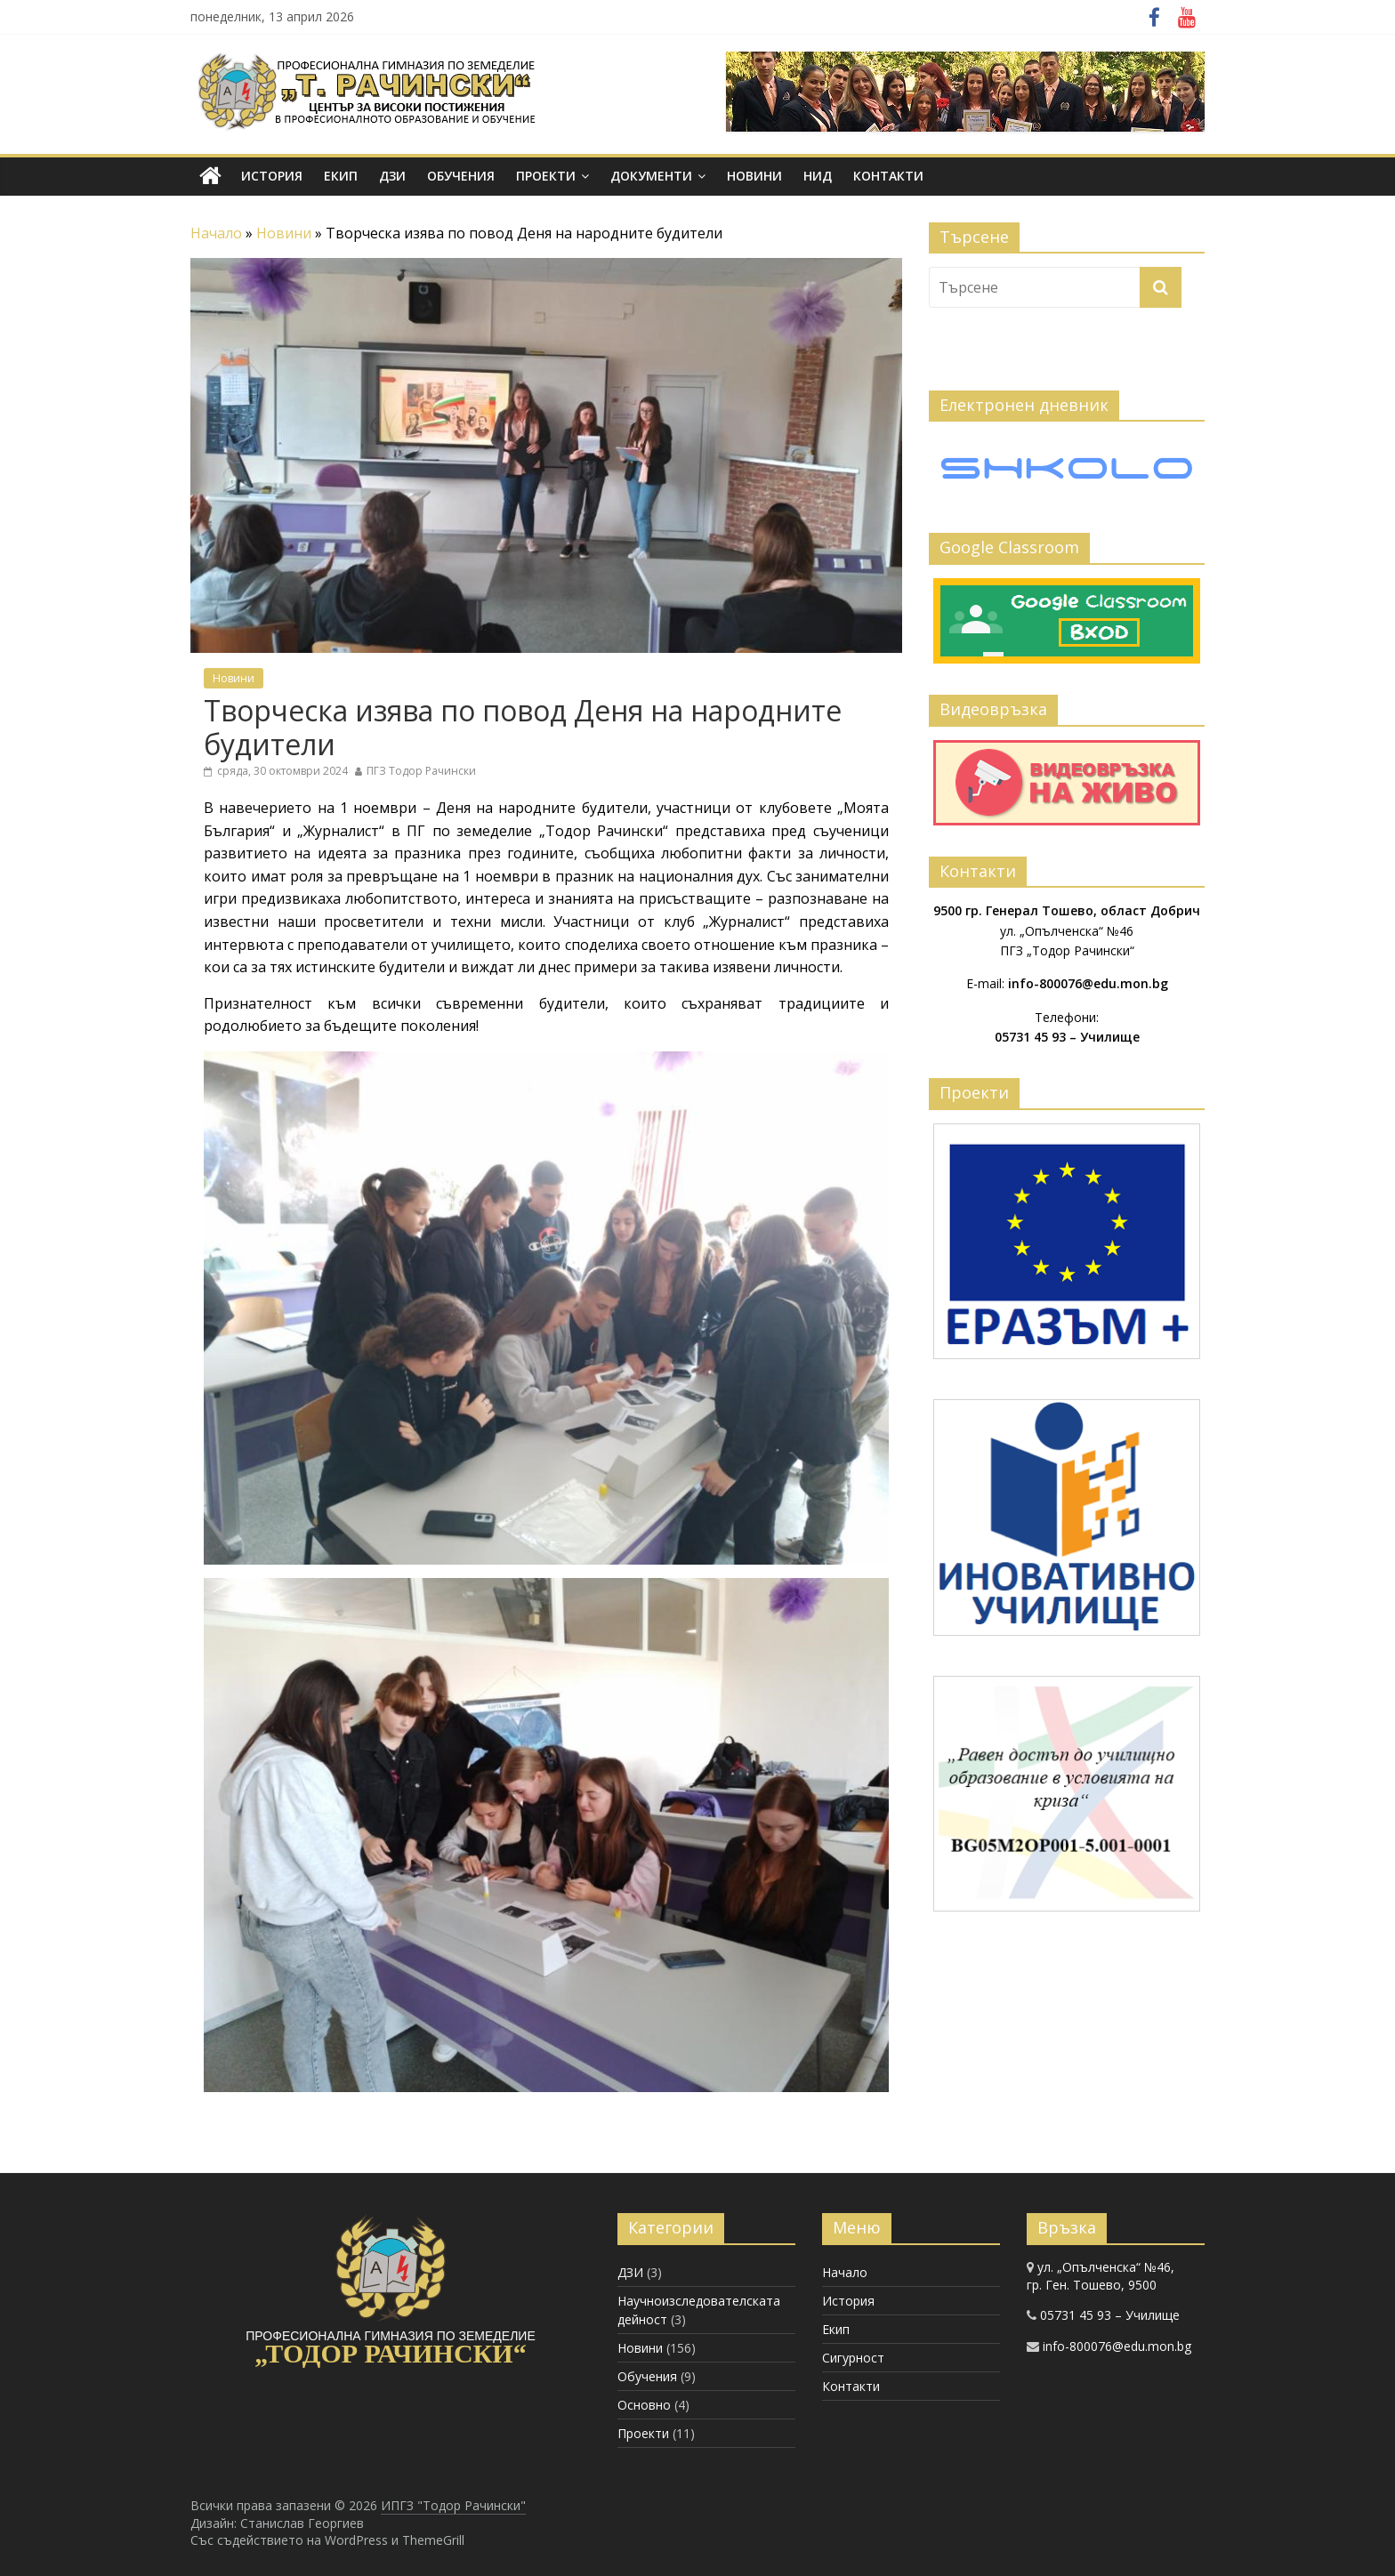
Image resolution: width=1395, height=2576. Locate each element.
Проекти (546, 175)
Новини (754, 175)
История (271, 175)
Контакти (888, 175)
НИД (817, 175)
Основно (644, 2404)
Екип (341, 175)
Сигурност (853, 2357)
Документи (651, 175)
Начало (216, 233)
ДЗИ (392, 175)
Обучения (461, 175)
